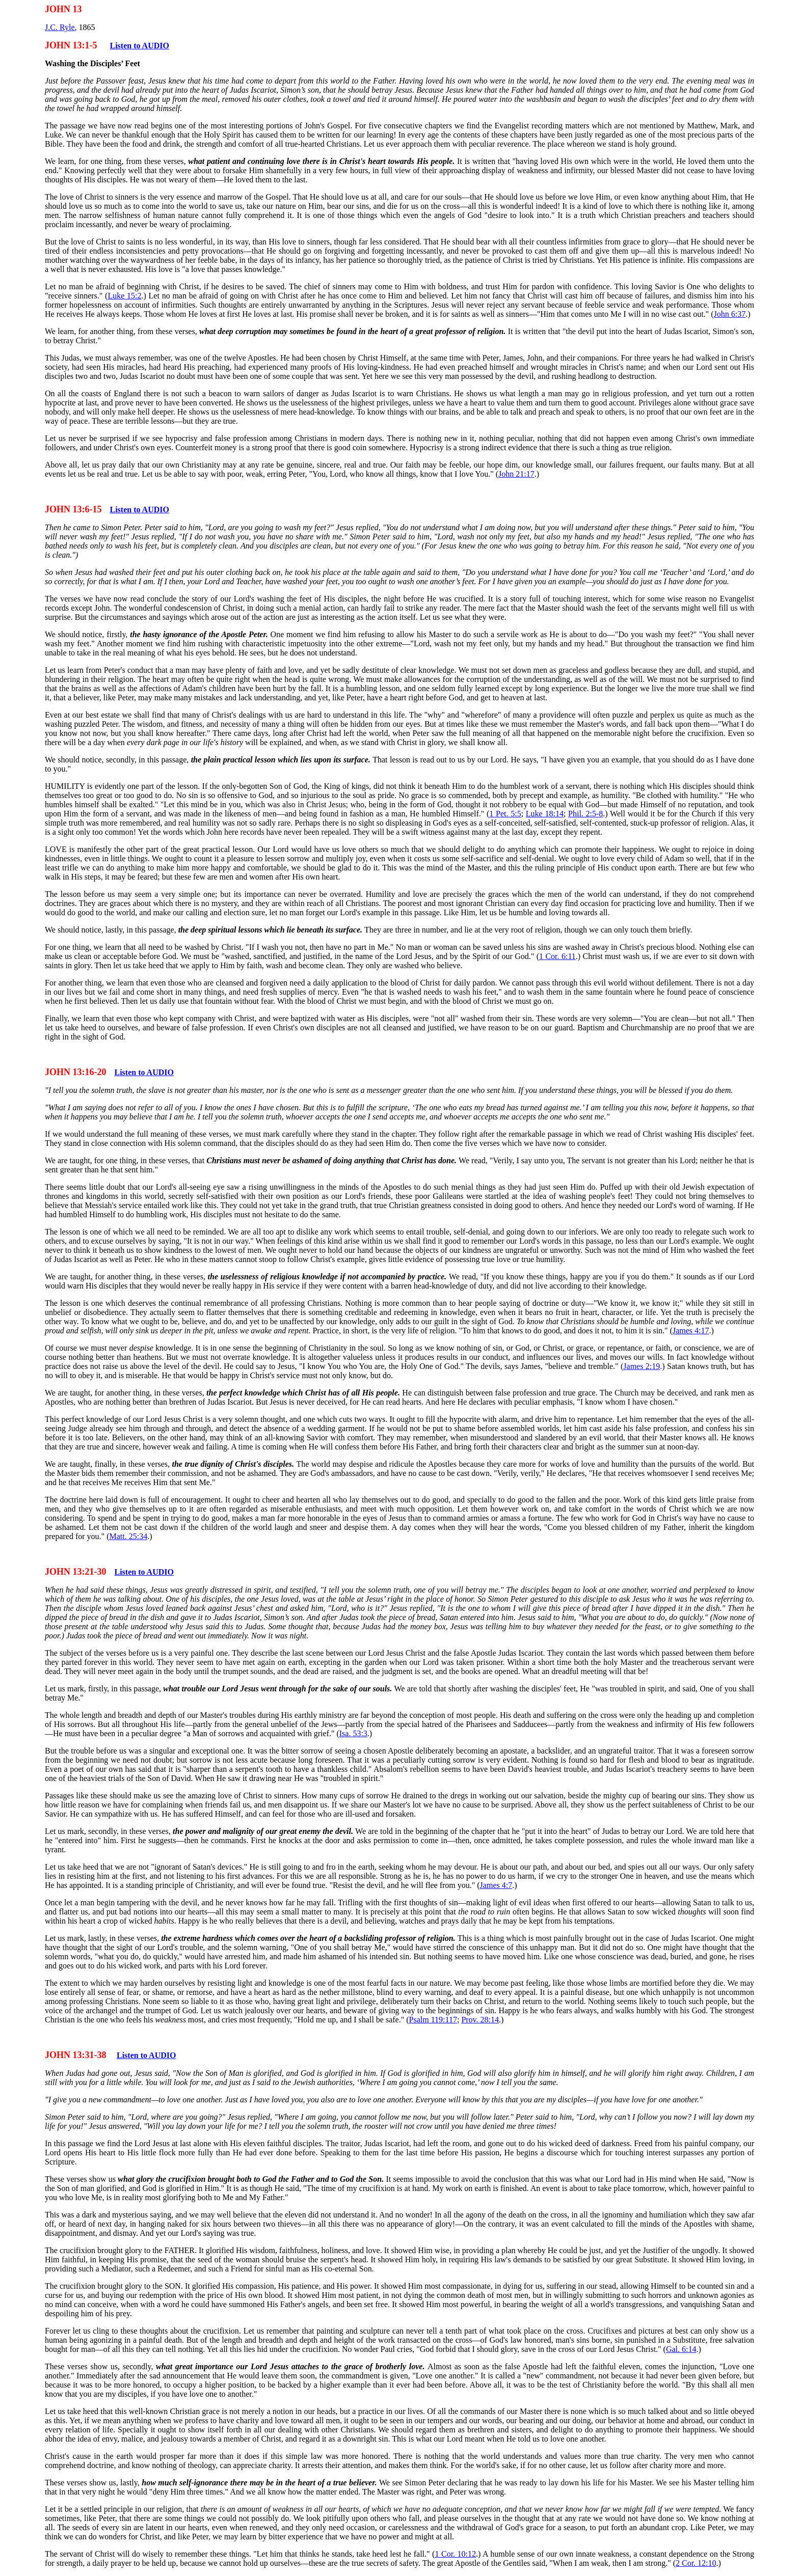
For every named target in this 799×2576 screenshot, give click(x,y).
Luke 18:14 (545, 813)
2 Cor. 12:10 (696, 2563)
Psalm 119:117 (433, 2019)
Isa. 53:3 (353, 1733)
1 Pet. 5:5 (505, 813)
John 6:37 (729, 314)
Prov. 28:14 (480, 2019)
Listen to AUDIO (139, 45)
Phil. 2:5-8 (585, 813)
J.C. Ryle (59, 27)
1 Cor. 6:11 (557, 956)
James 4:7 (496, 1885)
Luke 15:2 (124, 295)
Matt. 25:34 (128, 1536)
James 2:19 (641, 1366)
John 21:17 (516, 474)
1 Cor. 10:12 (455, 2554)
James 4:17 (691, 1330)
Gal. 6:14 (681, 2349)
